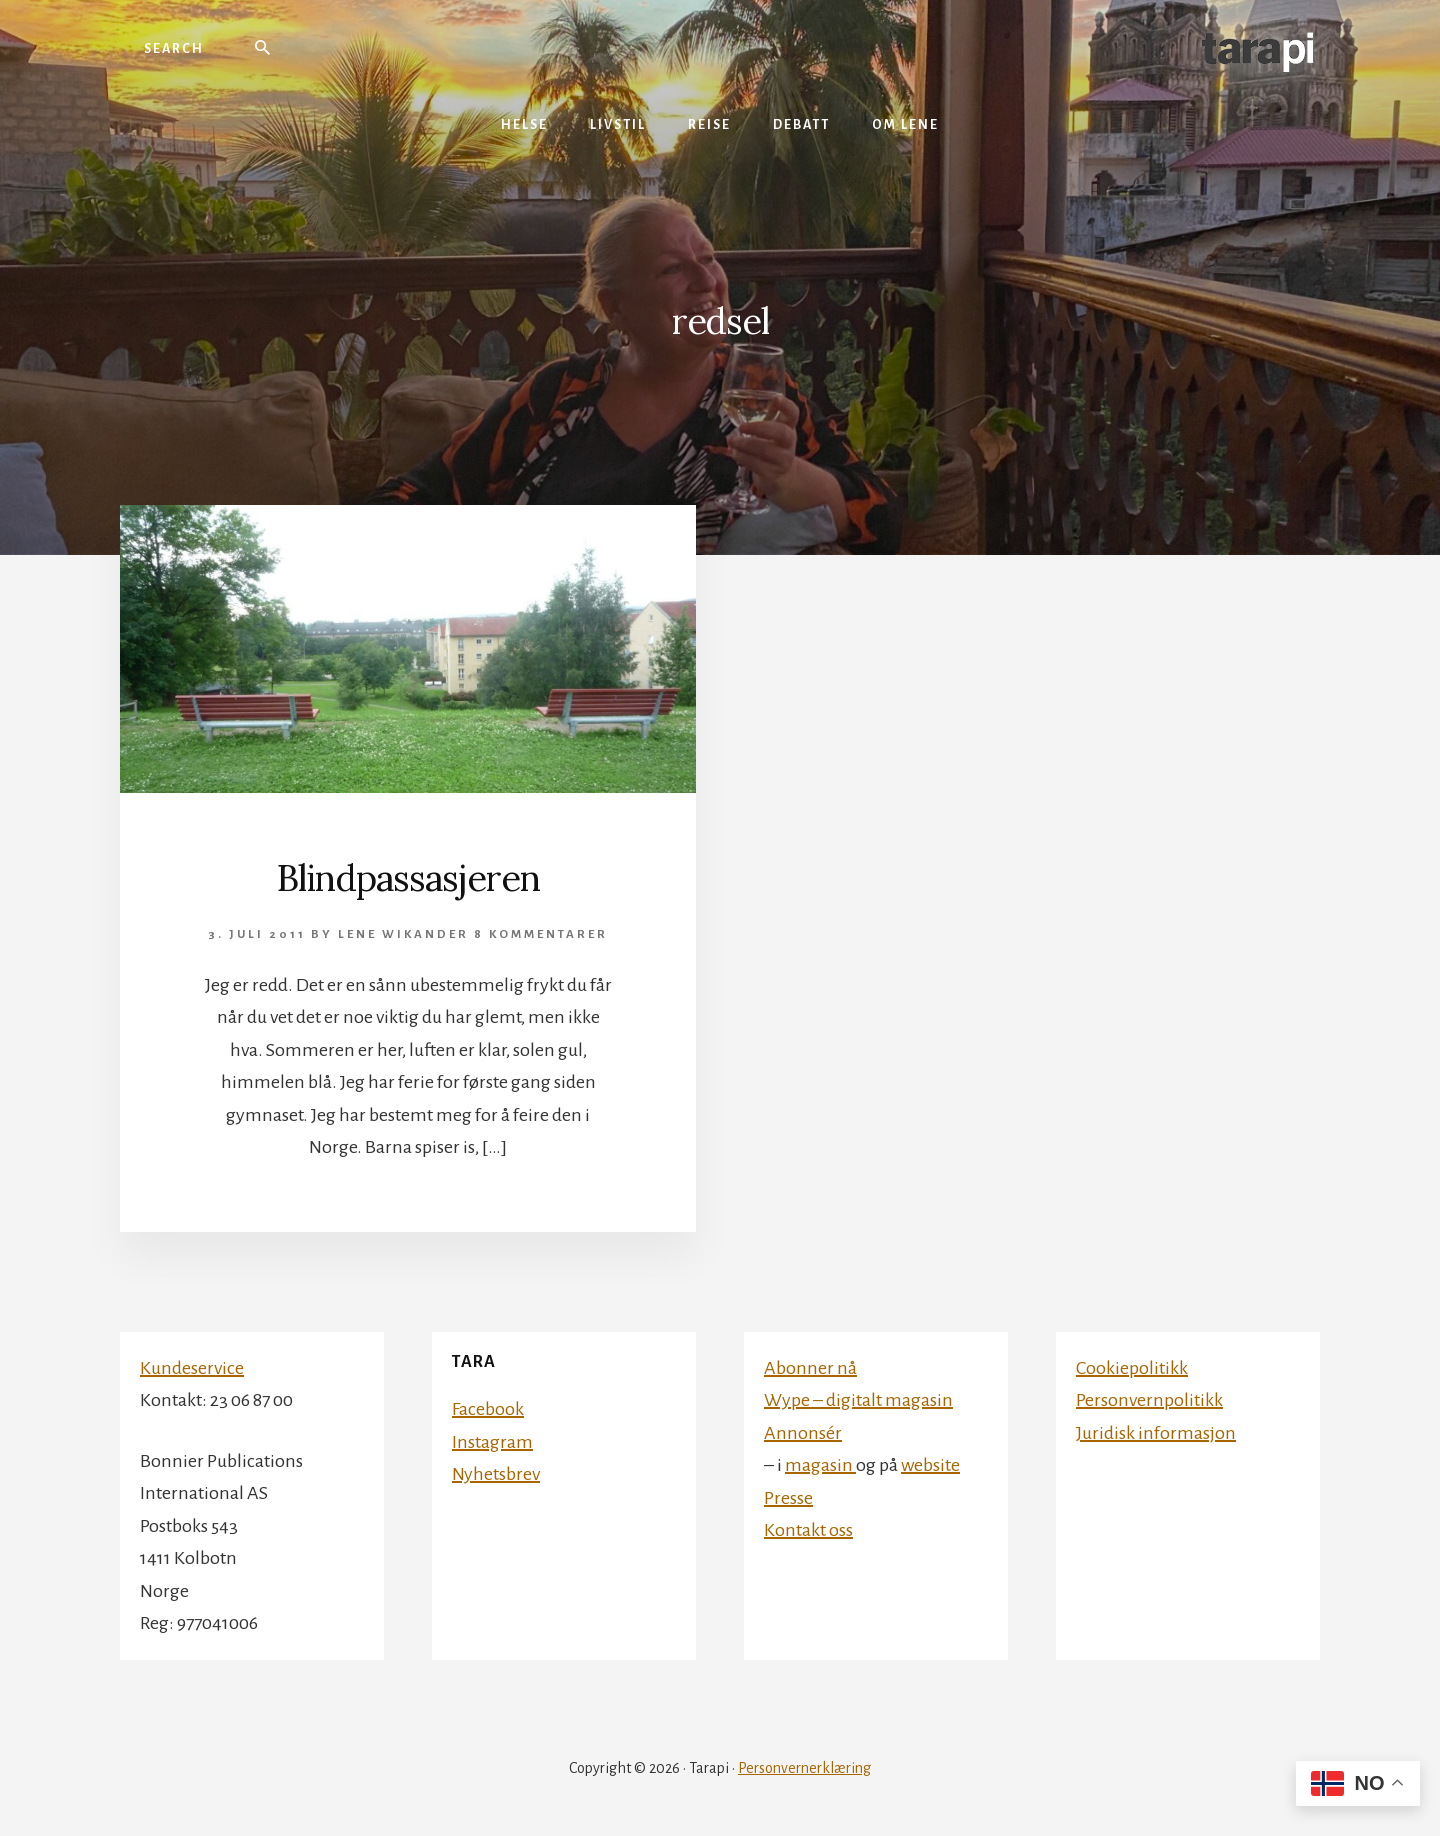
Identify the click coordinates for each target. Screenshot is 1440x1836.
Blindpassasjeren (408, 878)
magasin (820, 1465)
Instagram (492, 1442)
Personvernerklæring (804, 1768)
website (930, 1465)
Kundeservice (192, 1368)
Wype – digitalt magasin (858, 1400)
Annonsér (803, 1433)
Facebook (488, 1409)
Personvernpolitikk (1149, 1400)
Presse (788, 1498)
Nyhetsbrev (496, 1474)
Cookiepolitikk (1132, 1368)
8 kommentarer (541, 934)
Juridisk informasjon (1156, 1433)
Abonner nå (810, 1368)
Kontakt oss (808, 1530)
